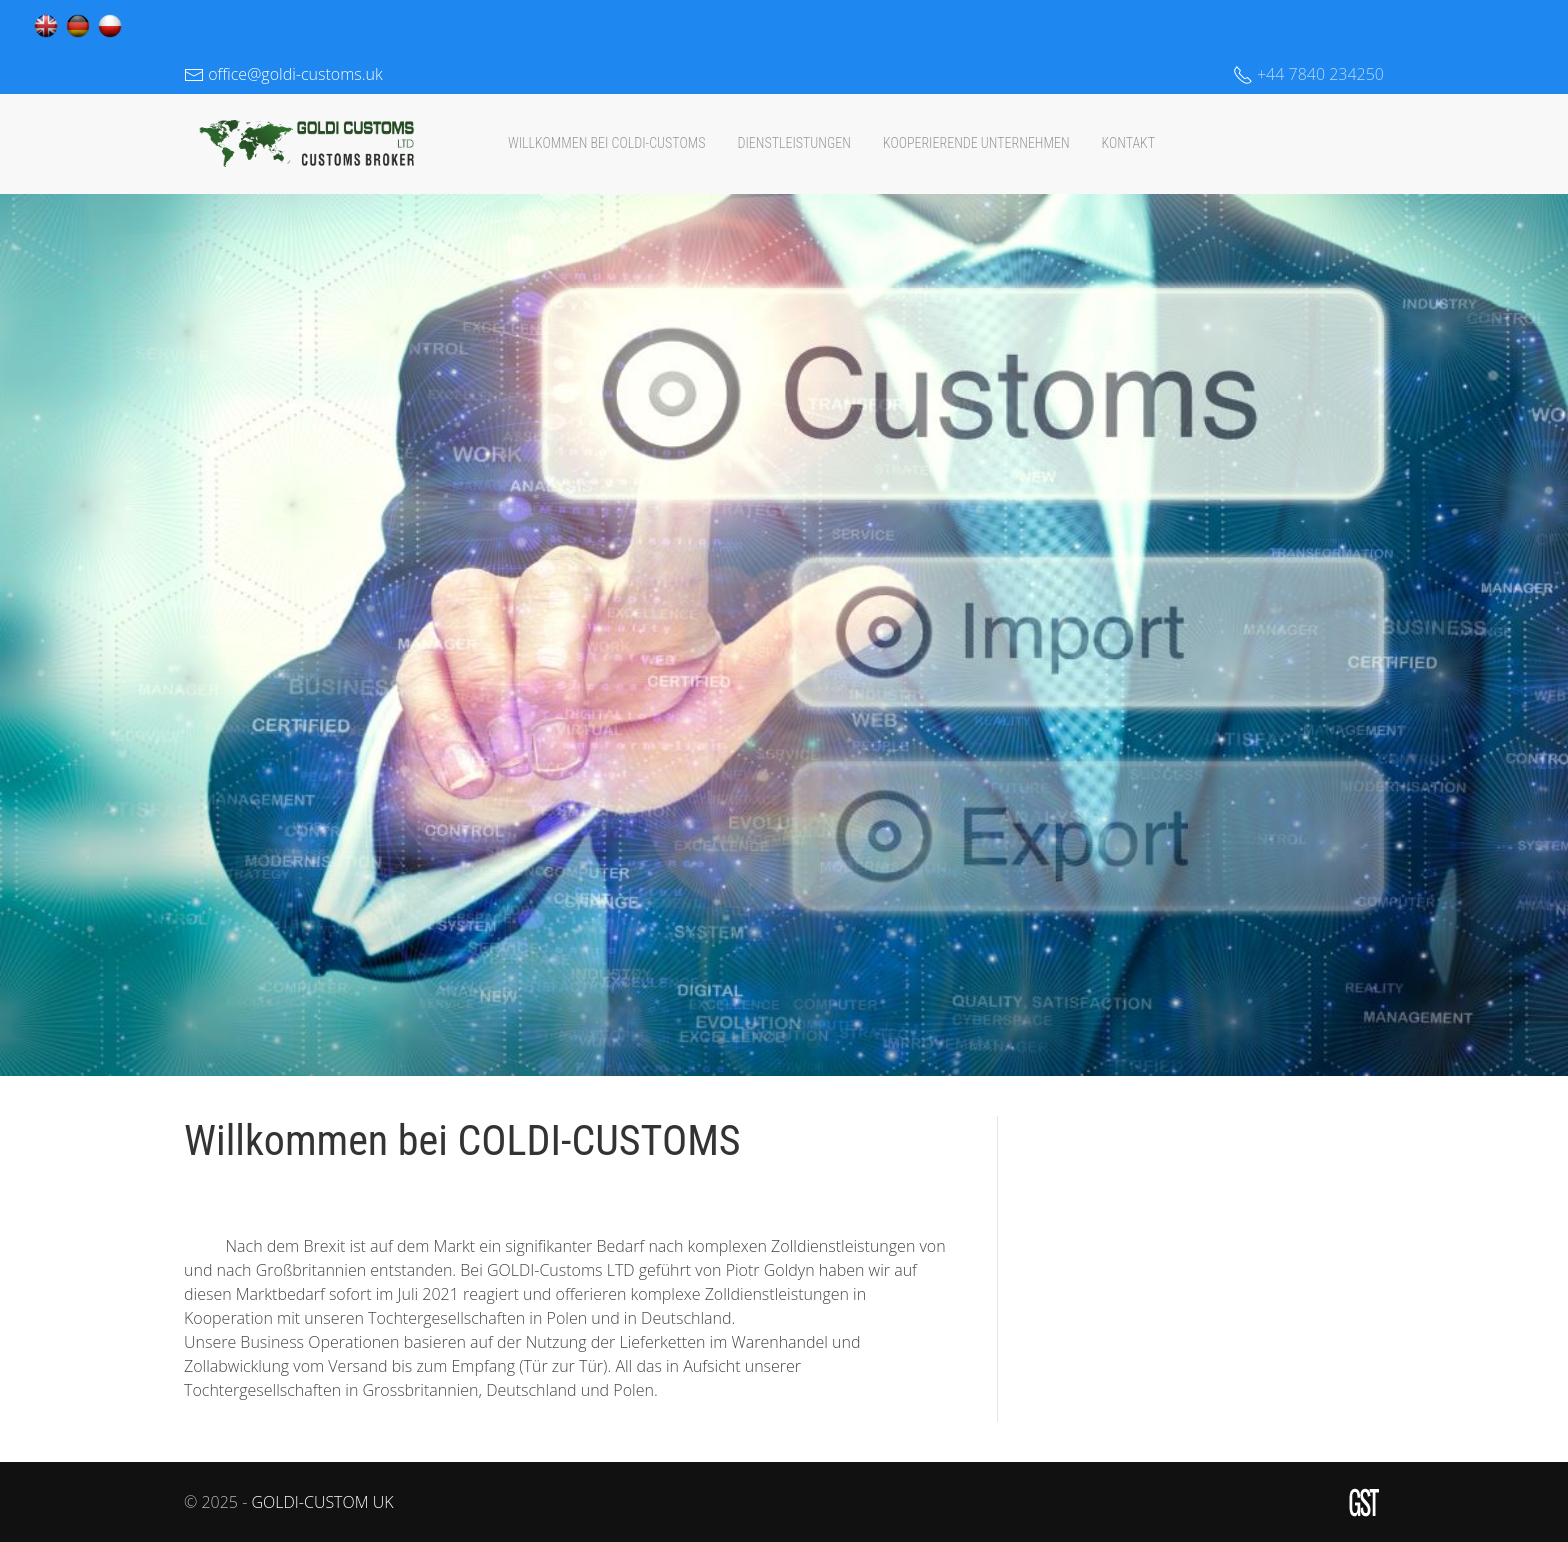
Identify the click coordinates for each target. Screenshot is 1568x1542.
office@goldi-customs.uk (283, 74)
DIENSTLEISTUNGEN (793, 143)
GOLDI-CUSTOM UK (322, 1502)
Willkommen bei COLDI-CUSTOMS (607, 143)
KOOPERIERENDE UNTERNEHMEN (976, 143)
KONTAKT (1129, 143)
